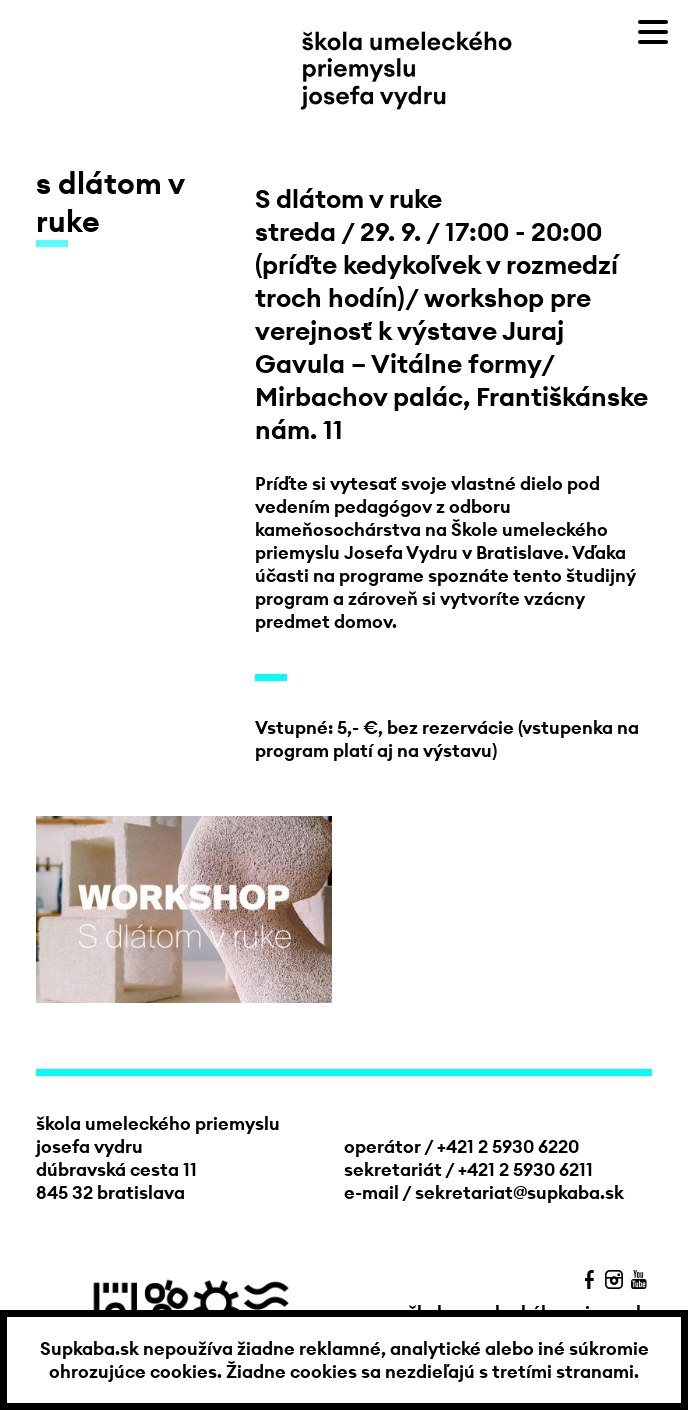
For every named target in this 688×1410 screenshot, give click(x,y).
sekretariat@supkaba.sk (519, 1192)
